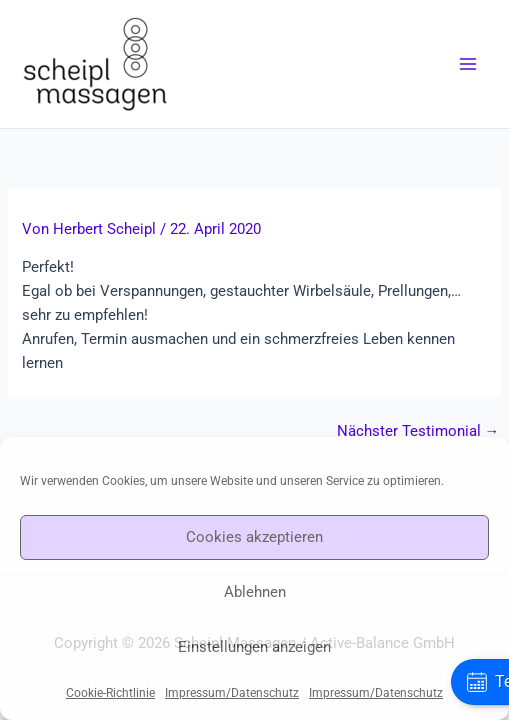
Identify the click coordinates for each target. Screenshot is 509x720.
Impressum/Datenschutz (232, 693)
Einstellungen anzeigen (254, 647)
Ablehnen (255, 592)
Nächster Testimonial (418, 431)
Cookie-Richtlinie (110, 693)
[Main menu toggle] (468, 64)
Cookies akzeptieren (254, 537)
